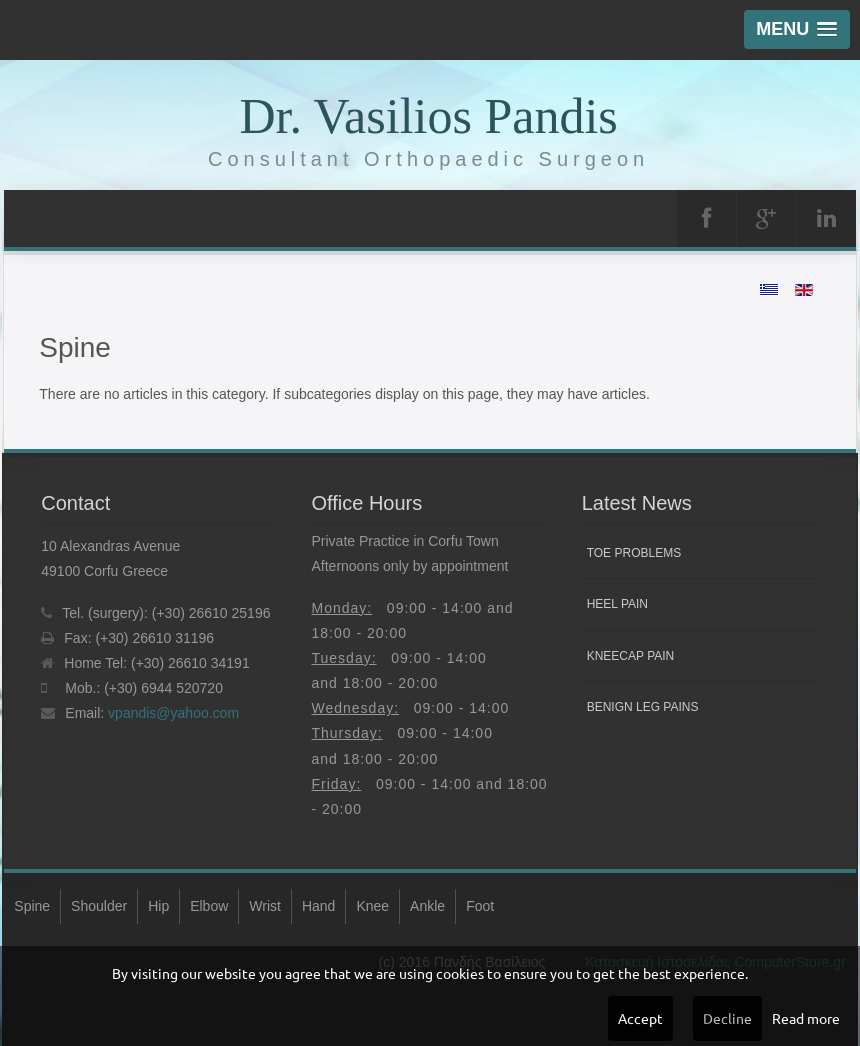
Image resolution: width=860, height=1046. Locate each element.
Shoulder (99, 906)
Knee (372, 906)
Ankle (427, 906)
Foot (480, 906)
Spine (32, 906)
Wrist (265, 906)
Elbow (209, 906)
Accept (640, 1018)
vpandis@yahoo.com (173, 713)
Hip (158, 906)
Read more (806, 1018)
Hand (318, 906)
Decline (727, 1018)
